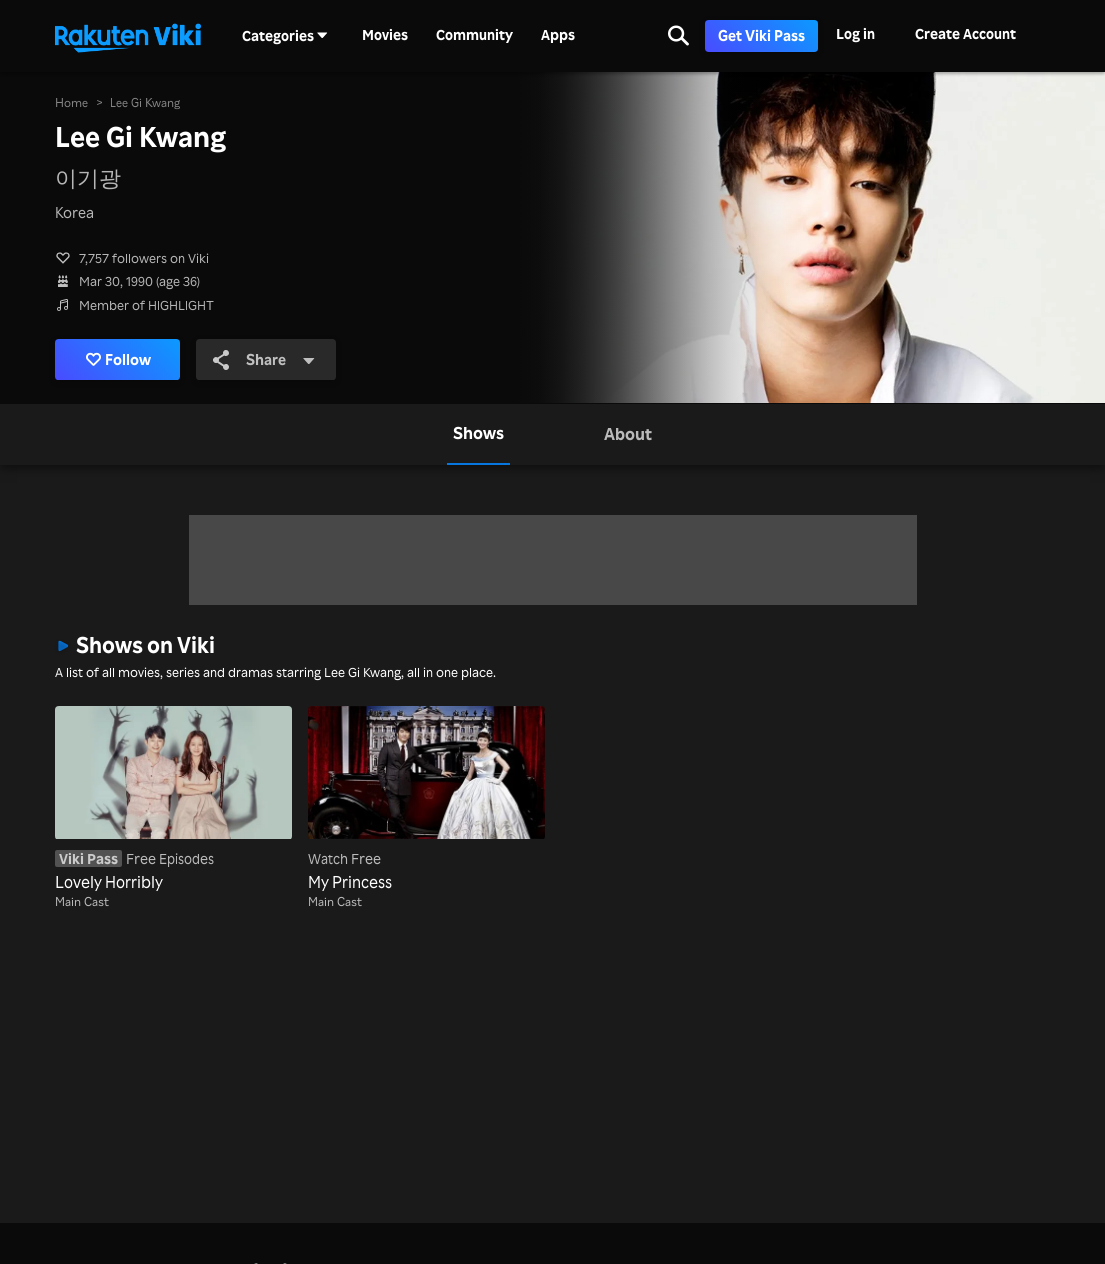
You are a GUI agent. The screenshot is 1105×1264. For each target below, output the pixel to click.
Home (71, 102)
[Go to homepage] (128, 36)
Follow (118, 359)
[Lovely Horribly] (173, 800)
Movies (385, 35)
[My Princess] (426, 800)
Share (264, 359)
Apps (558, 35)
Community (474, 35)
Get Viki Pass (761, 35)
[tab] (478, 434)
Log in (855, 33)
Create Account (965, 33)
